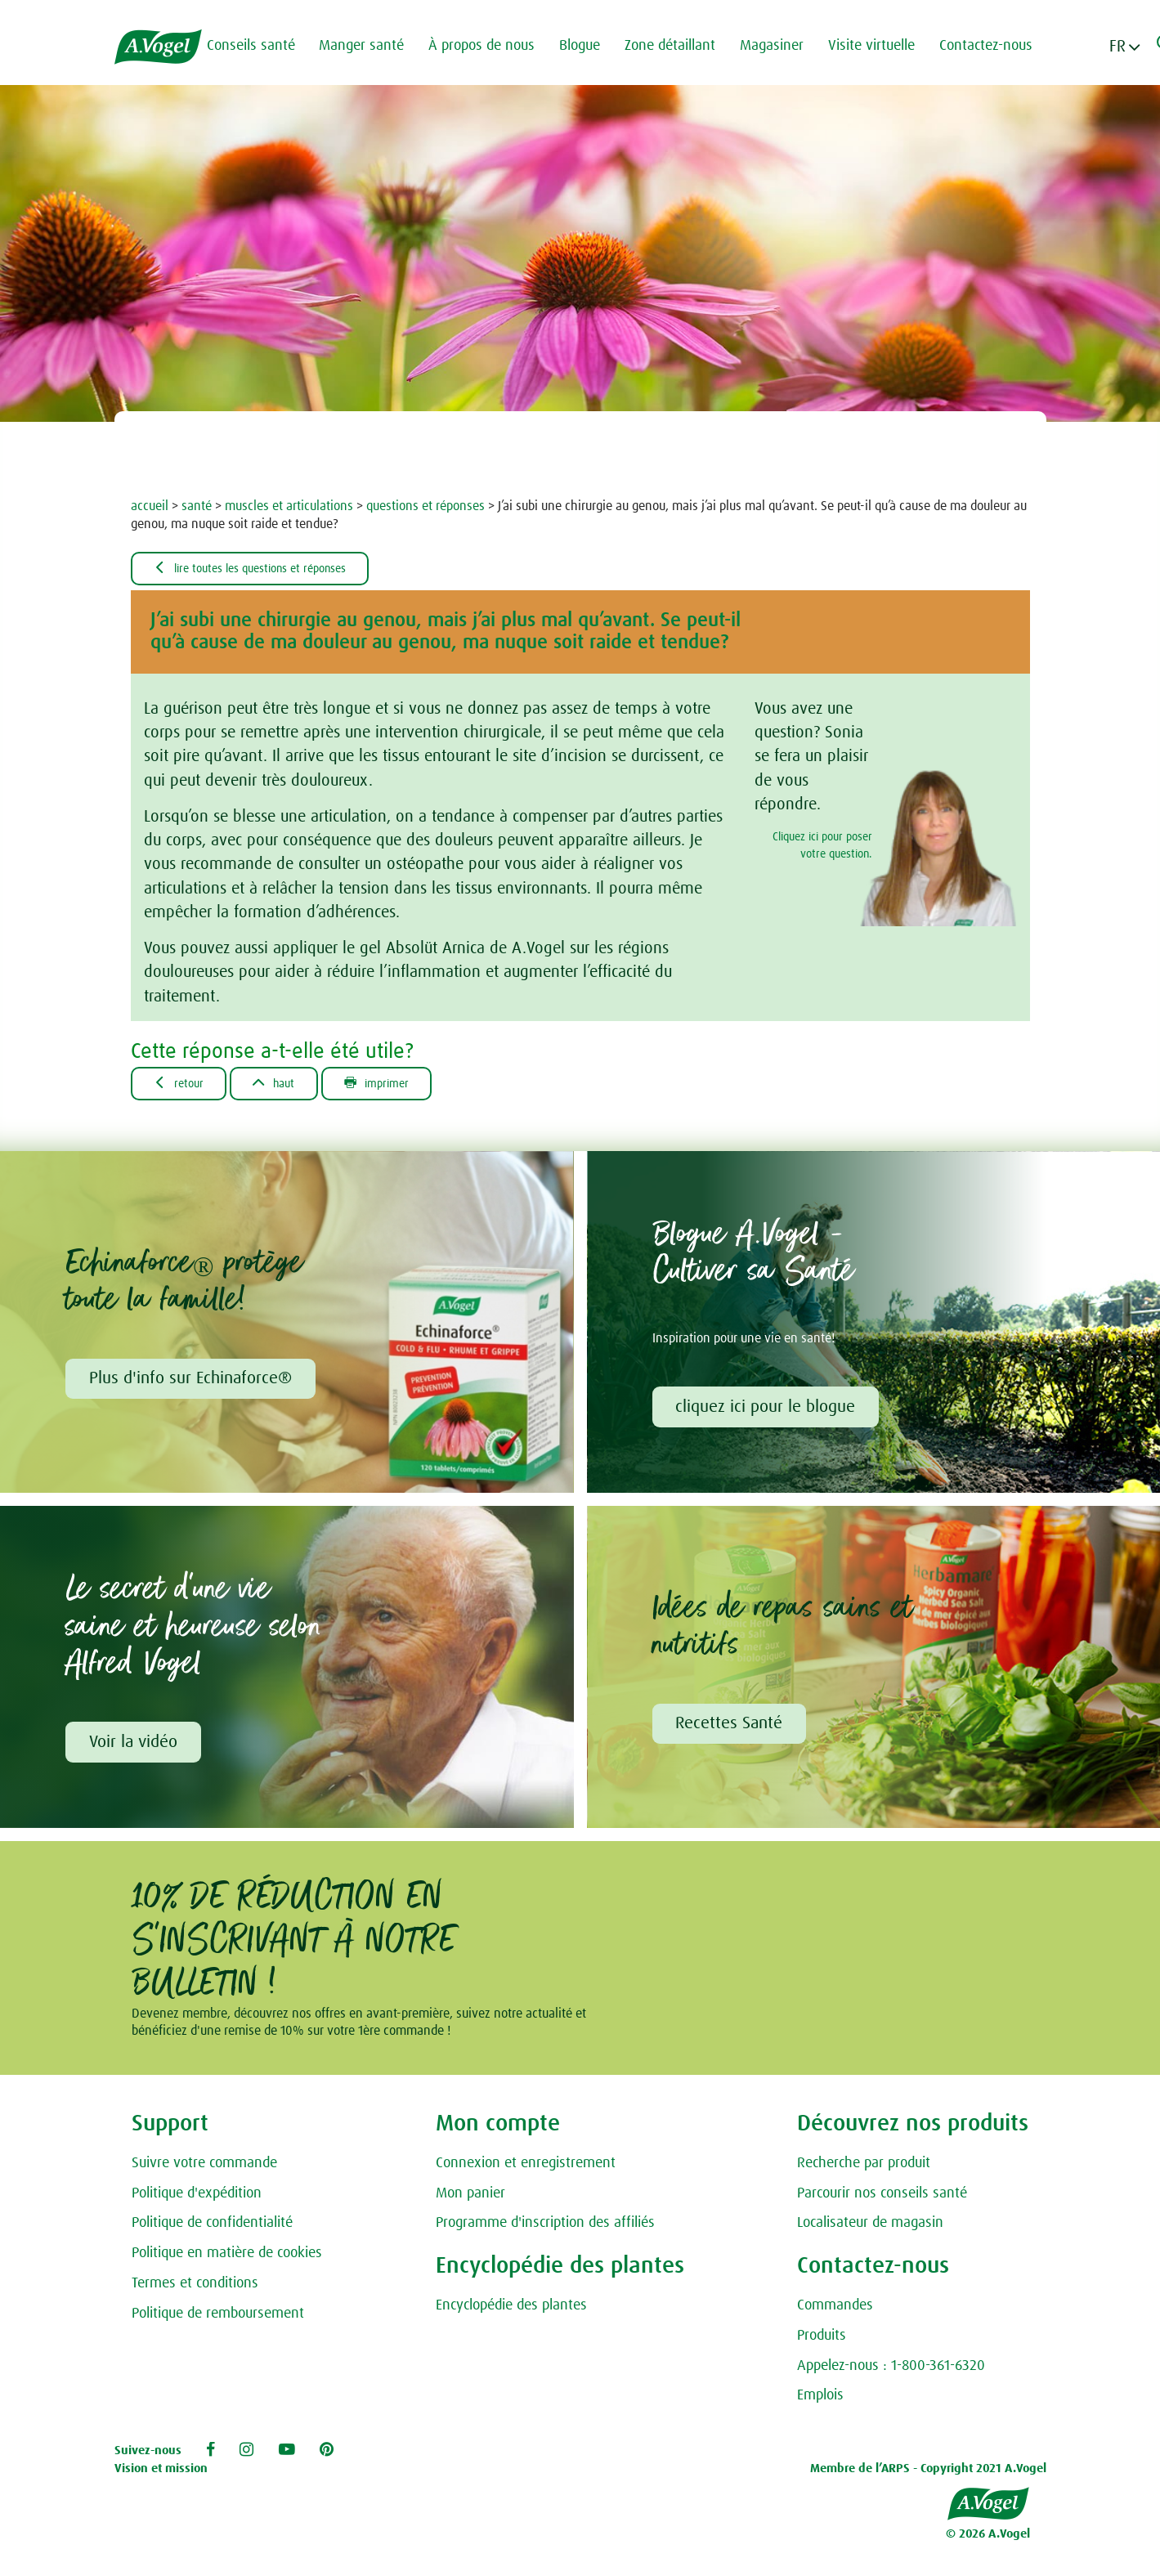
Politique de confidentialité (212, 2228)
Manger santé (369, 45)
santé (196, 506)
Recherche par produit (863, 2168)
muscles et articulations (289, 506)
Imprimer (398, 1085)
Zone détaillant (678, 45)
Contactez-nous (994, 45)
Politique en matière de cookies (227, 2258)
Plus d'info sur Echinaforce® (191, 1382)
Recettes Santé (730, 1728)
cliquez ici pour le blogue (767, 1410)
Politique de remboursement (218, 2318)
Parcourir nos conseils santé (882, 2198)
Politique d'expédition (197, 2198)
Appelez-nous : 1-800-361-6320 (891, 2370)
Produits (821, 2341)
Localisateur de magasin (870, 2228)
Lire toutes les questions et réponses (264, 569)
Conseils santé (259, 45)
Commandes (835, 2311)
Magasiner (780, 45)
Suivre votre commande (204, 2168)
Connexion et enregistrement (526, 2168)
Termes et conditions (195, 2289)
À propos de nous (490, 45)
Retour (182, 1085)
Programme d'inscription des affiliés (545, 2228)
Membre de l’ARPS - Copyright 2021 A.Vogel (928, 2473)
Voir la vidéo (134, 1747)
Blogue (587, 45)
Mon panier (470, 2198)
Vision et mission (161, 2473)
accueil (149, 506)
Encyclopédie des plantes (511, 2311)
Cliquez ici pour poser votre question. (822, 847)
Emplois (820, 2401)
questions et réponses (425, 506)
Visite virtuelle (879, 45)
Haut (286, 1085)
